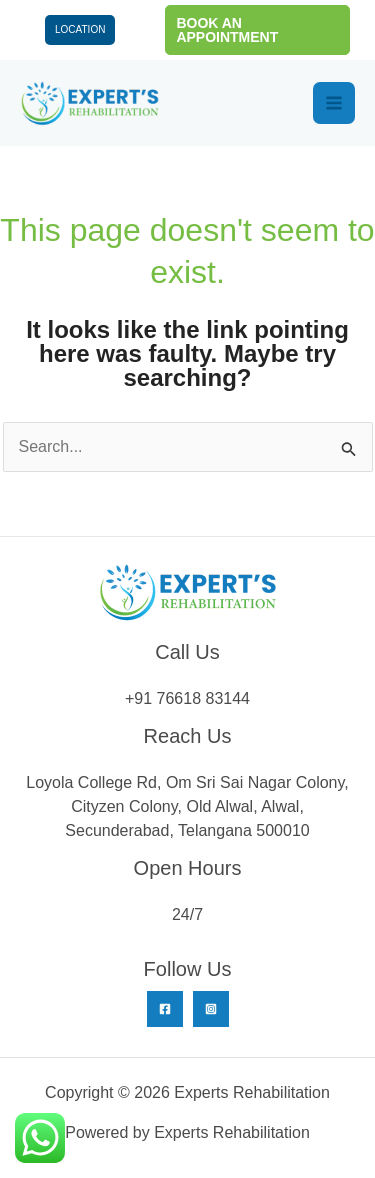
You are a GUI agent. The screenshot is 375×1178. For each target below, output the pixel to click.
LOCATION (80, 29)
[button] (257, 30)
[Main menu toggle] (334, 103)
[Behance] (211, 1009)
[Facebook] (165, 1009)
